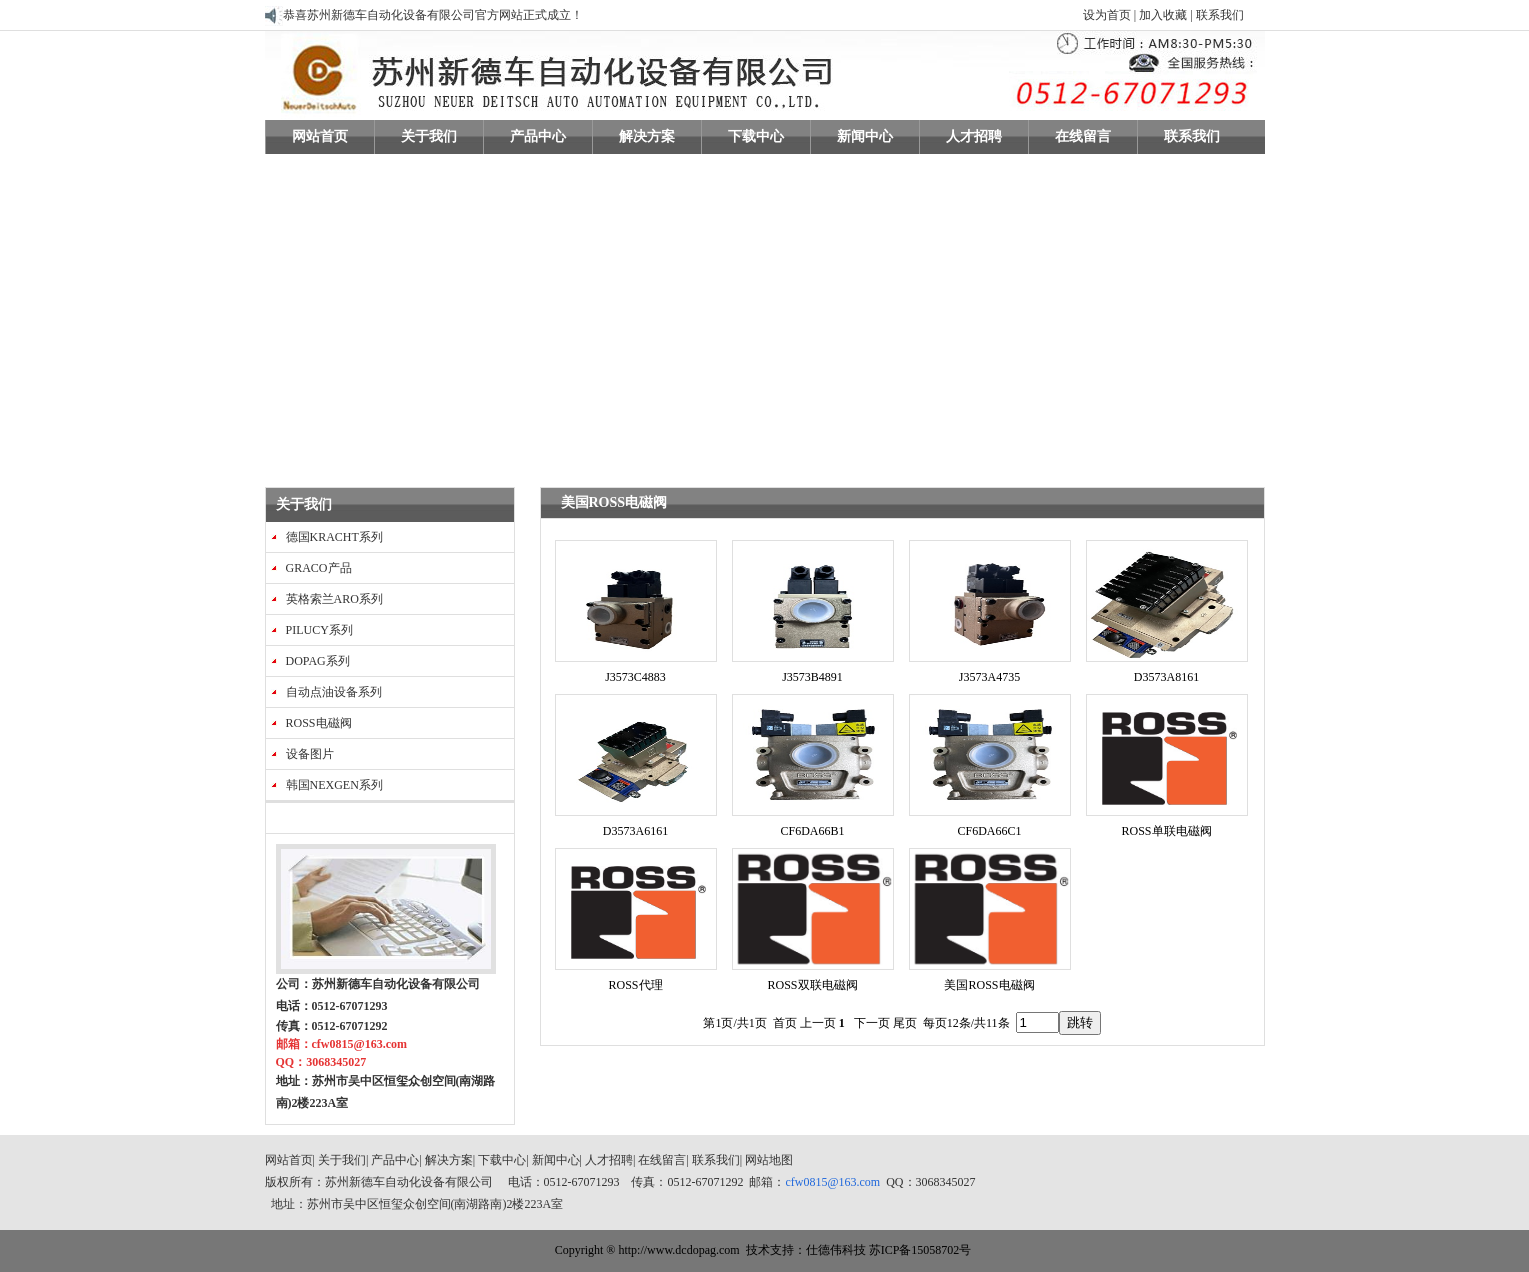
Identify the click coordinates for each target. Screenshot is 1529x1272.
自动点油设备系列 (334, 692)
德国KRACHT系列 (334, 537)
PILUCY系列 (319, 630)
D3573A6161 (635, 831)
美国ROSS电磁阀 (989, 985)
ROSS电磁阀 (319, 723)
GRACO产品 (319, 568)
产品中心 (395, 1160)
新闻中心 (556, 1160)
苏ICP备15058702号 (920, 1250)
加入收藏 (1163, 15)
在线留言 (662, 1160)
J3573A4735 (989, 677)
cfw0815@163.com (833, 1182)
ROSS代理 (635, 985)
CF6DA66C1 (989, 831)
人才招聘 (609, 1160)
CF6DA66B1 (812, 831)
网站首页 (289, 1160)
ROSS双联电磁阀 (812, 985)
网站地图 (769, 1160)
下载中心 (502, 1160)
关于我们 (304, 504)
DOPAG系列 (318, 661)
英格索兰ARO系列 (334, 599)
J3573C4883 (635, 677)
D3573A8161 (1166, 677)
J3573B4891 (812, 677)
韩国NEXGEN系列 (334, 785)
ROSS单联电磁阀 (1166, 831)
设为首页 (1107, 15)
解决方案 (449, 1160)
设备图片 (310, 754)
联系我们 (1218, 15)
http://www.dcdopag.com (678, 1250)
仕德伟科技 (836, 1250)
